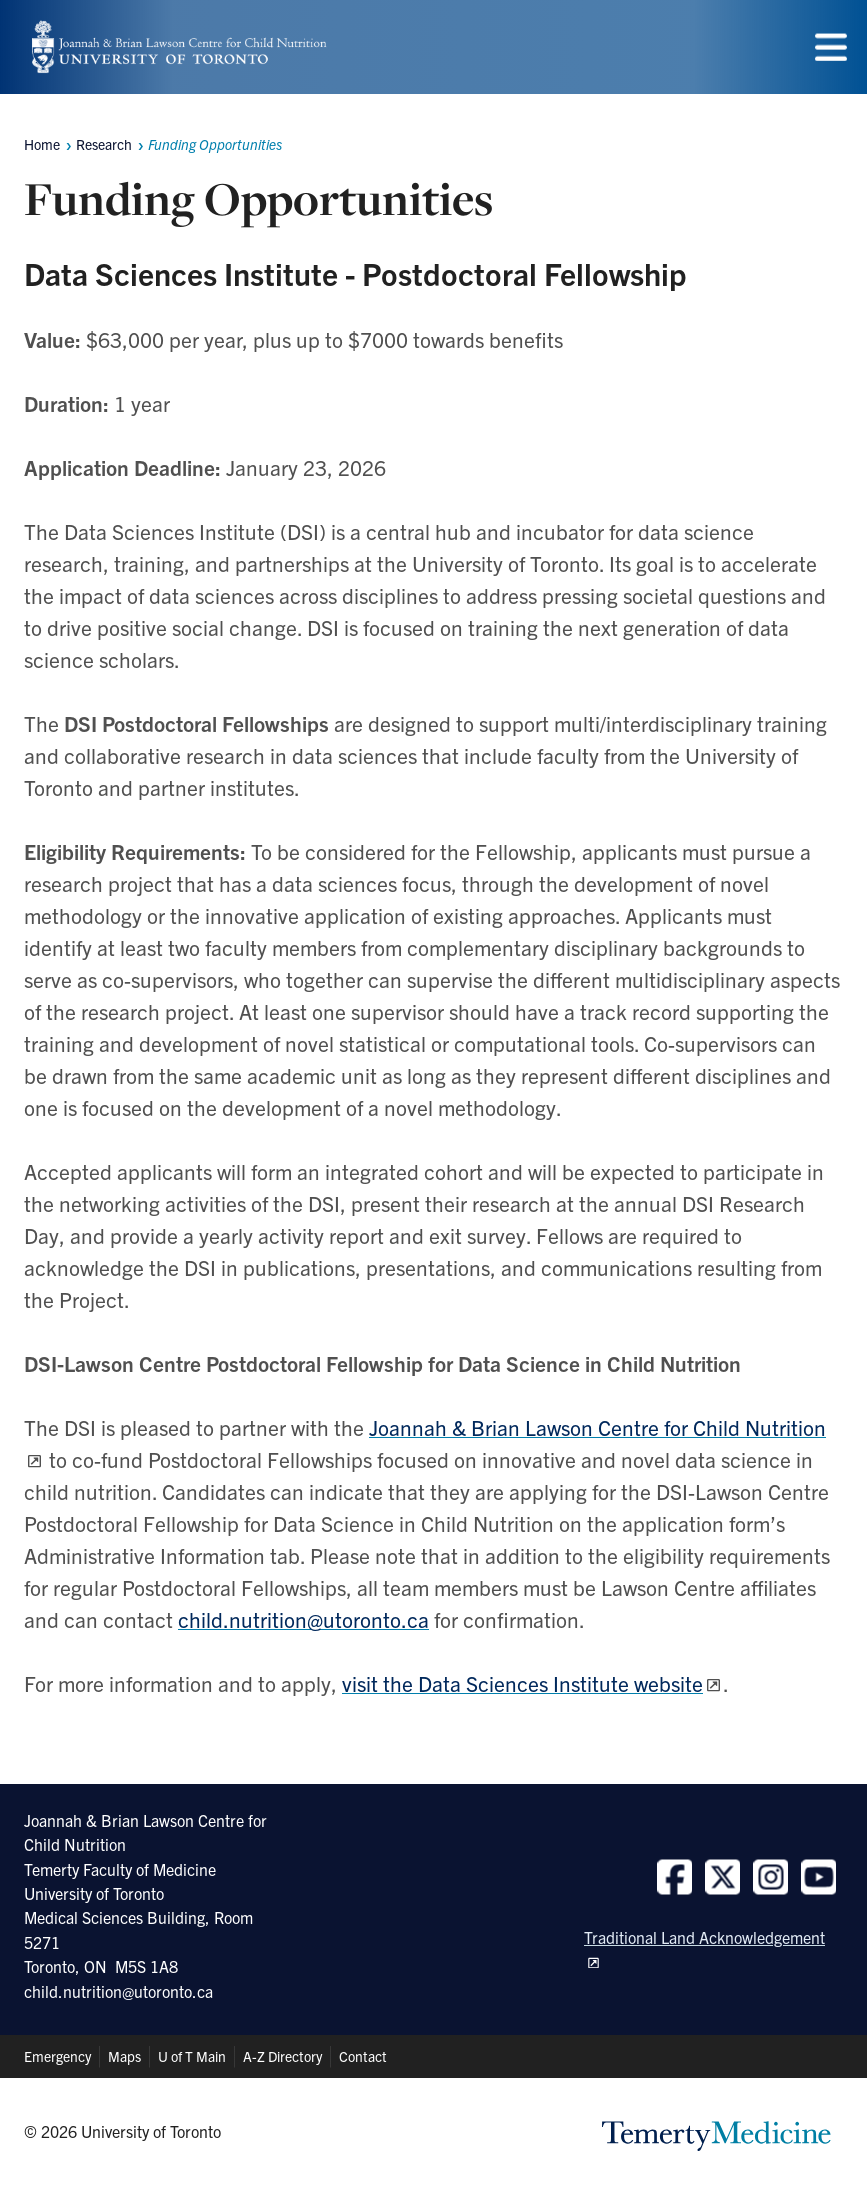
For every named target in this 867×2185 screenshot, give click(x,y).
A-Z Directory (282, 2056)
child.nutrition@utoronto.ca (303, 1619)
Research (104, 144)
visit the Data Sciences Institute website (522, 1683)
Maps (124, 2056)
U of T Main (192, 2056)
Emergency (57, 2056)
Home (42, 144)
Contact (363, 2056)
